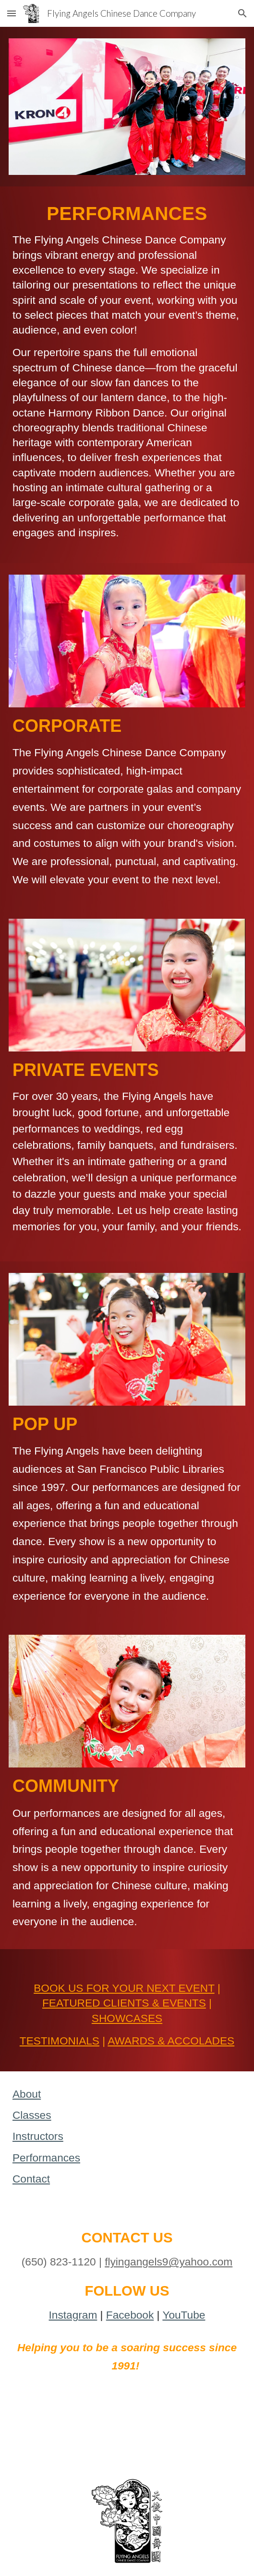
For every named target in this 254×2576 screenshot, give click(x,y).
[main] (127, 375)
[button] (11, 13)
